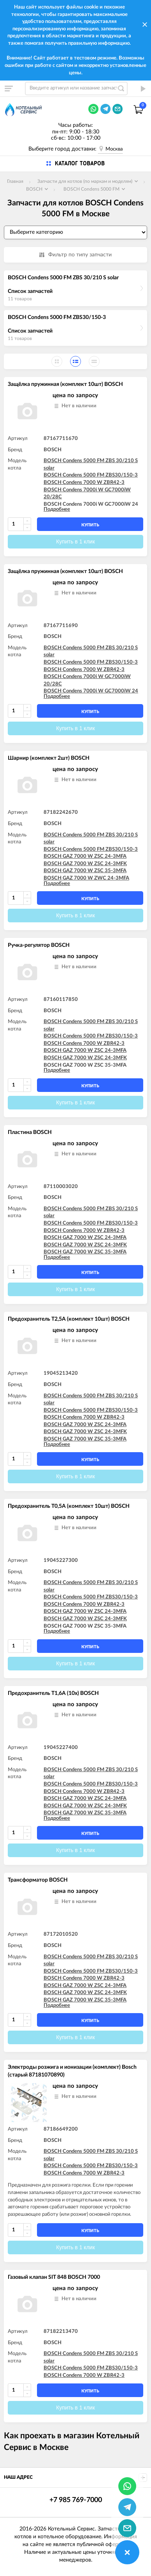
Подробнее (57, 509)
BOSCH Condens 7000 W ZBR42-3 (84, 482)
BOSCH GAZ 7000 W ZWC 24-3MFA (86, 878)
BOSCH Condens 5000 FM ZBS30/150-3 (57, 317)
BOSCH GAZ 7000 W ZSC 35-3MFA (85, 870)
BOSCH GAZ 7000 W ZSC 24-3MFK (85, 863)
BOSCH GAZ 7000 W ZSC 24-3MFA (85, 856)
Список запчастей (30, 291)
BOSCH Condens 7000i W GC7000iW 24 (91, 504)
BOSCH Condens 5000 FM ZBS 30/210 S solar (63, 277)
